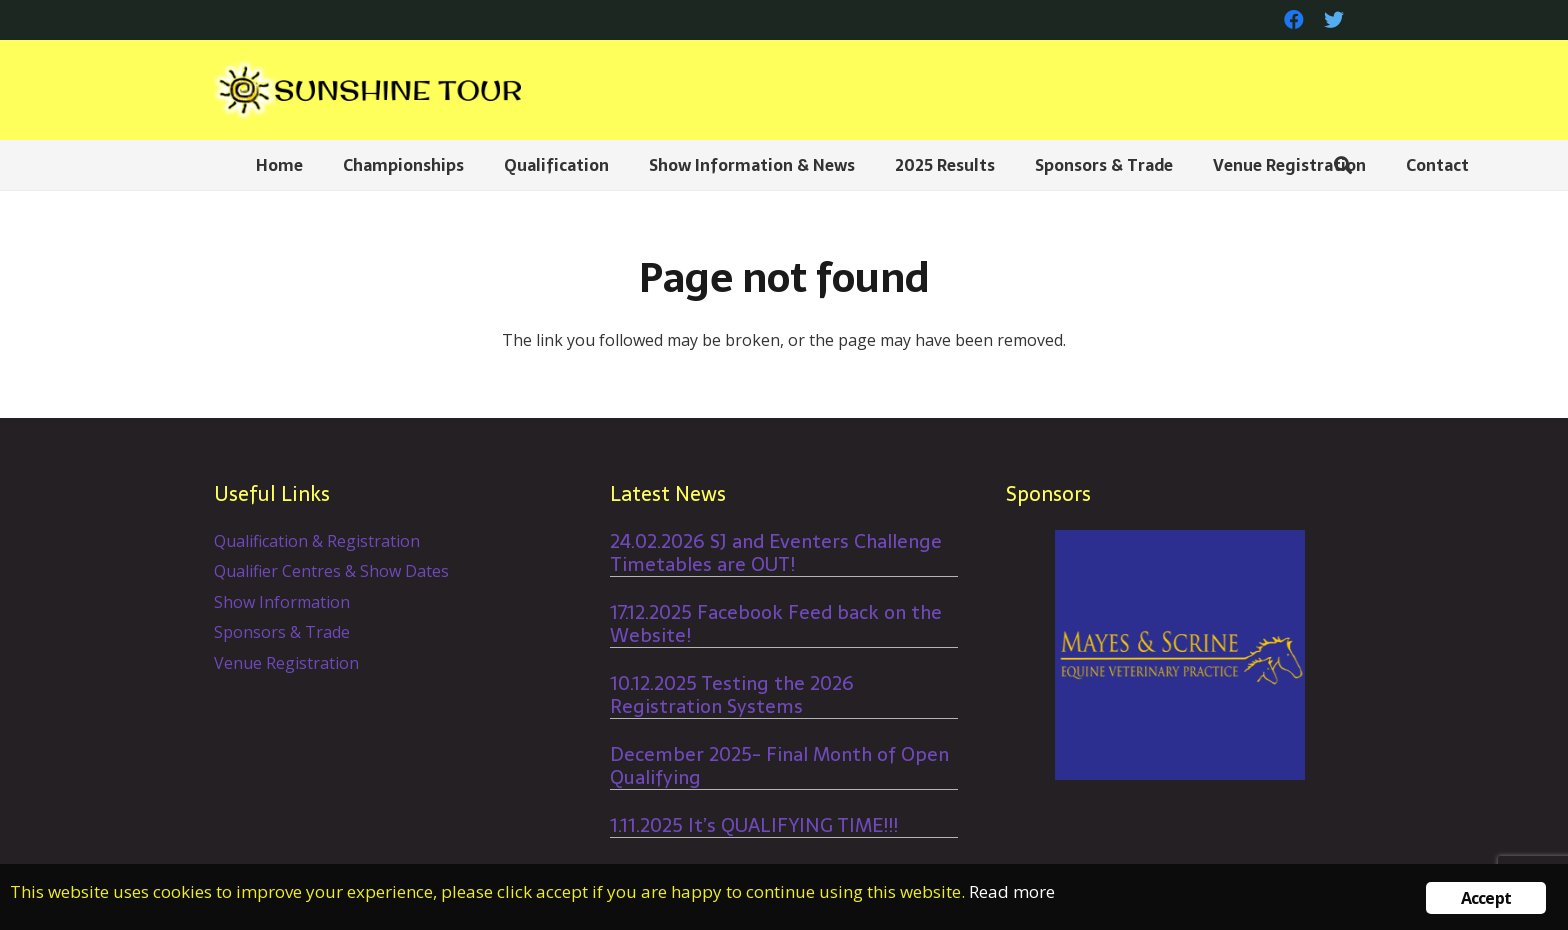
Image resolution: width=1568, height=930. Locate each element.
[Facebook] (1294, 20)
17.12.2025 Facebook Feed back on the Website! (776, 624)
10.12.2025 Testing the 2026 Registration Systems (732, 695)
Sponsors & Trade (282, 632)
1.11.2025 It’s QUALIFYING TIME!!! (754, 825)
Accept (1486, 898)
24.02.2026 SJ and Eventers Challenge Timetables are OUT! (776, 553)
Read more (1012, 891)
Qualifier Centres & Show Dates (331, 571)
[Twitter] (1334, 20)
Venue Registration (286, 663)
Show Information (282, 602)
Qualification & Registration (317, 541)
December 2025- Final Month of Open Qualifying (779, 766)
